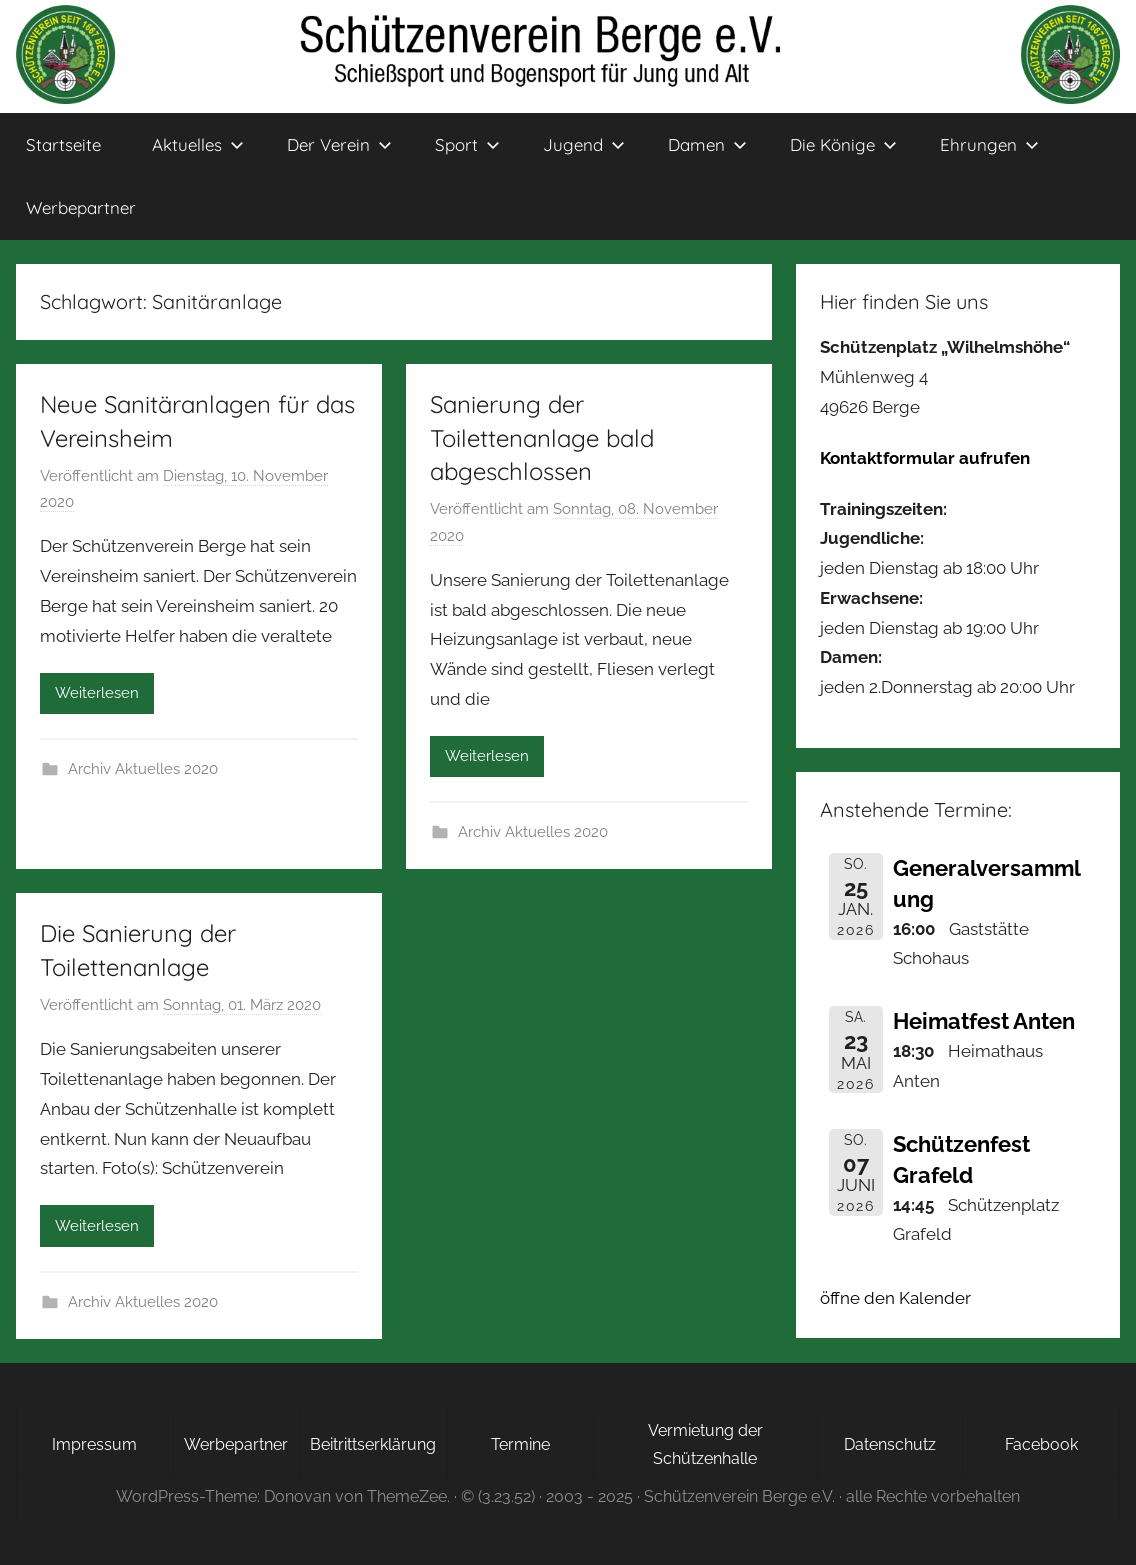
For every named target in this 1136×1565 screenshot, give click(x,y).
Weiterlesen (97, 693)
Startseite (63, 144)
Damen (707, 144)
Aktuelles (198, 144)
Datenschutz (890, 1444)
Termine (520, 1444)
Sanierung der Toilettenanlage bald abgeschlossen (542, 437)
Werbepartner (81, 207)
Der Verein (339, 144)
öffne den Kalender (895, 1298)
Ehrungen (989, 144)
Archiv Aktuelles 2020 (143, 769)
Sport (467, 144)
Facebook (1041, 1444)
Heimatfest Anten (984, 1021)
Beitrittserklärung (373, 1444)
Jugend (584, 144)
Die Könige (843, 144)
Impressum (94, 1444)
